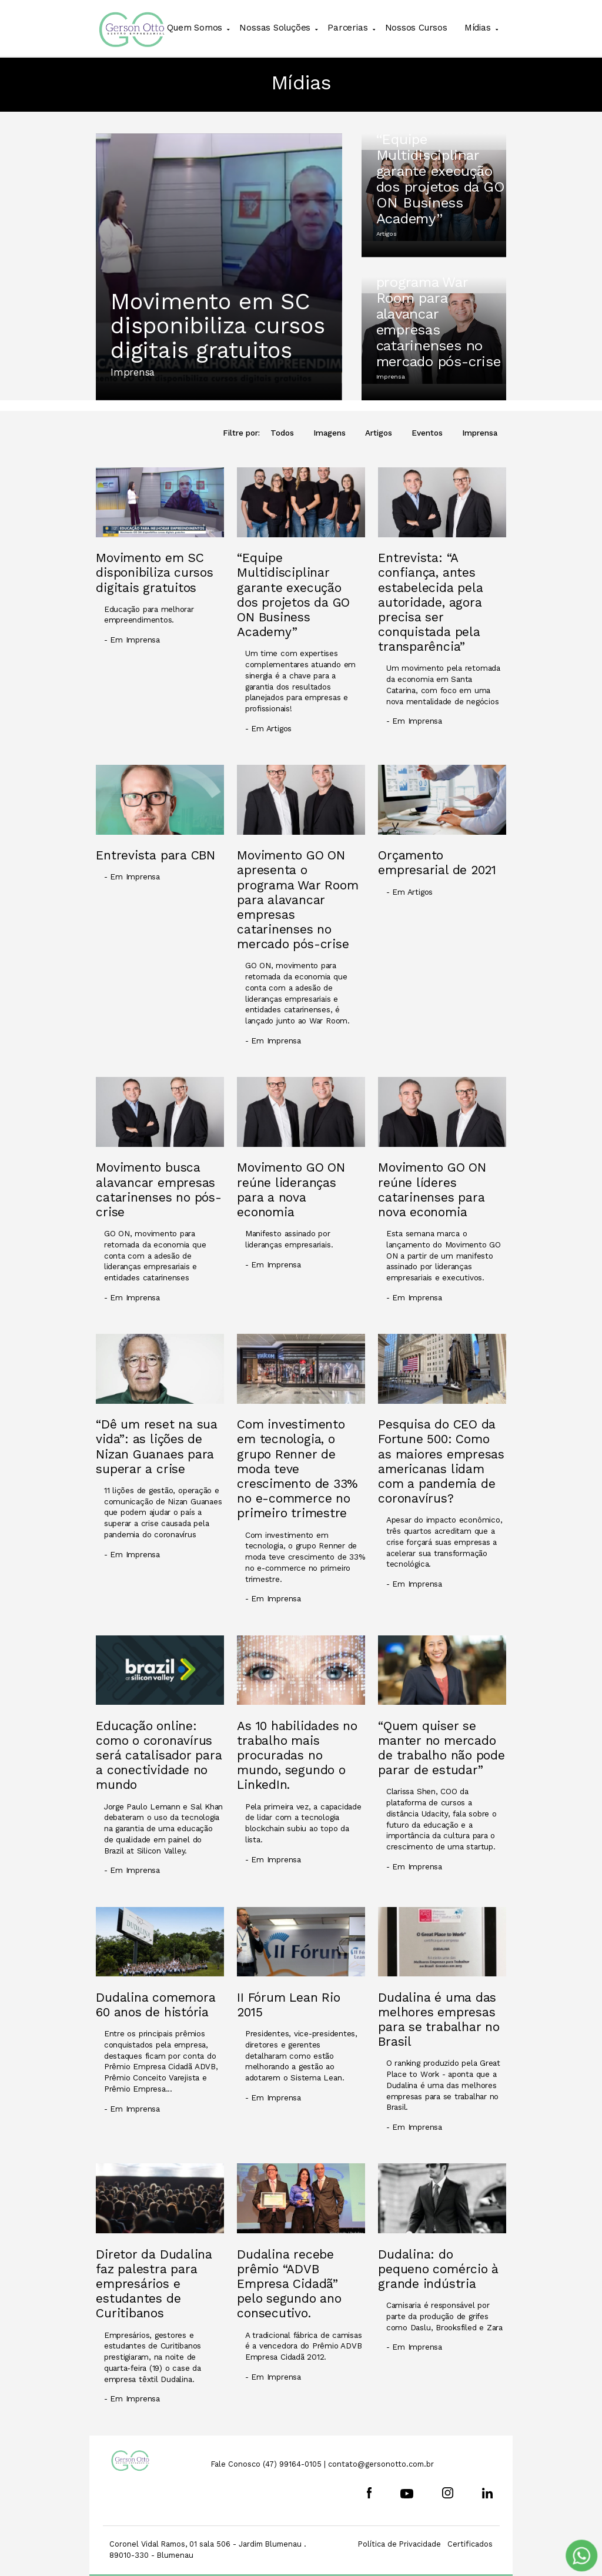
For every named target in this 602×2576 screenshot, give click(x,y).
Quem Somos (194, 27)
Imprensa (479, 432)
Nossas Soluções (274, 27)
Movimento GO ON (297, 63)
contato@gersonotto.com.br (381, 2464)
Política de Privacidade (399, 2544)
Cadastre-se (391, 63)
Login (474, 63)
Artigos (378, 432)
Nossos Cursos (416, 27)
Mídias (477, 27)
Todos (282, 432)
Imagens (329, 432)
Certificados (470, 2544)
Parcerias (347, 27)
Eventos (427, 432)
